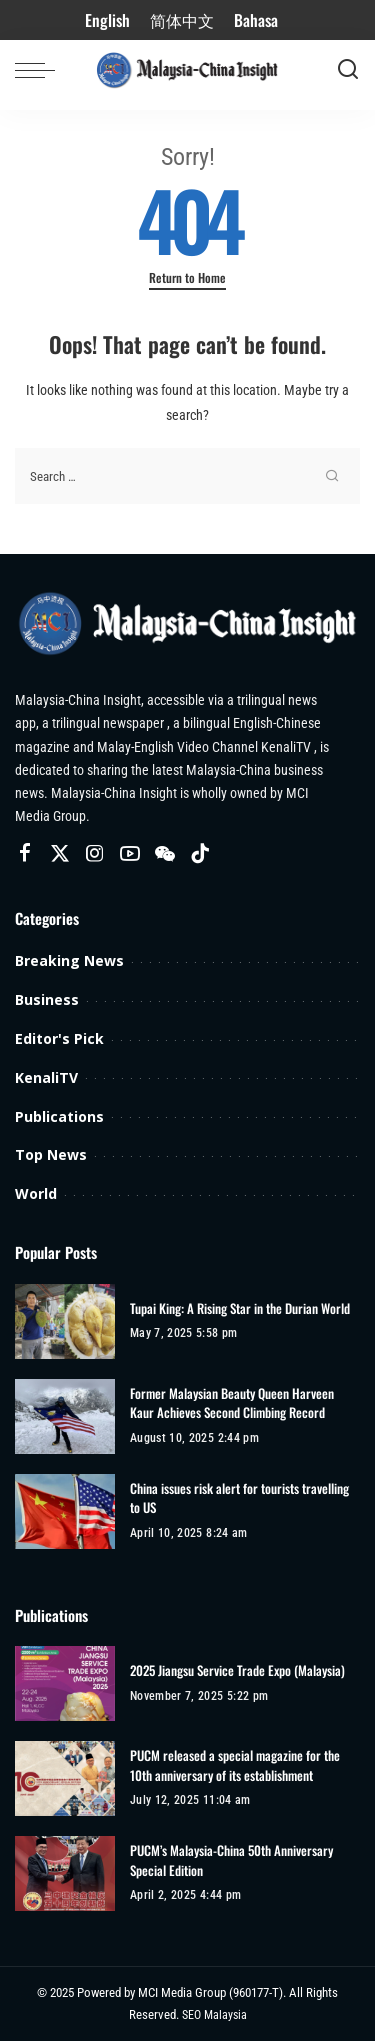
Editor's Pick (59, 1038)
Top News (51, 1154)
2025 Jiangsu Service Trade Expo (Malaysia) (237, 1670)
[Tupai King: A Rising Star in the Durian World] (65, 1321)
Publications (59, 1116)
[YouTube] (130, 854)
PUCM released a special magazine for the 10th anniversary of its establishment (235, 1765)
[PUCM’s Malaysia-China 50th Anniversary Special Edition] (65, 1873)
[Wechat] (165, 854)
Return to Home (187, 278)
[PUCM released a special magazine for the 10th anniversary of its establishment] (65, 1778)
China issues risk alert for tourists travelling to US (239, 1498)
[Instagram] (95, 854)
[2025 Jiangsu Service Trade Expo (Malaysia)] (65, 1683)
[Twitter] (60, 854)
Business (47, 999)
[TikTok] (200, 854)
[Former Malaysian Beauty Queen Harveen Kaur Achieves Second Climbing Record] (65, 1416)
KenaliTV (46, 1077)
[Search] (348, 70)
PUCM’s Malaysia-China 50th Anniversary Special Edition (231, 1860)
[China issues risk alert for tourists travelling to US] (65, 1511)
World (36, 1193)
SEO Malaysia (214, 2015)
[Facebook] (25, 854)
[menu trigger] (40, 70)
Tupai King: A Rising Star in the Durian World (240, 1308)
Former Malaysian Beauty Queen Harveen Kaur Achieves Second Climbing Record (232, 1403)
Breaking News (69, 960)
